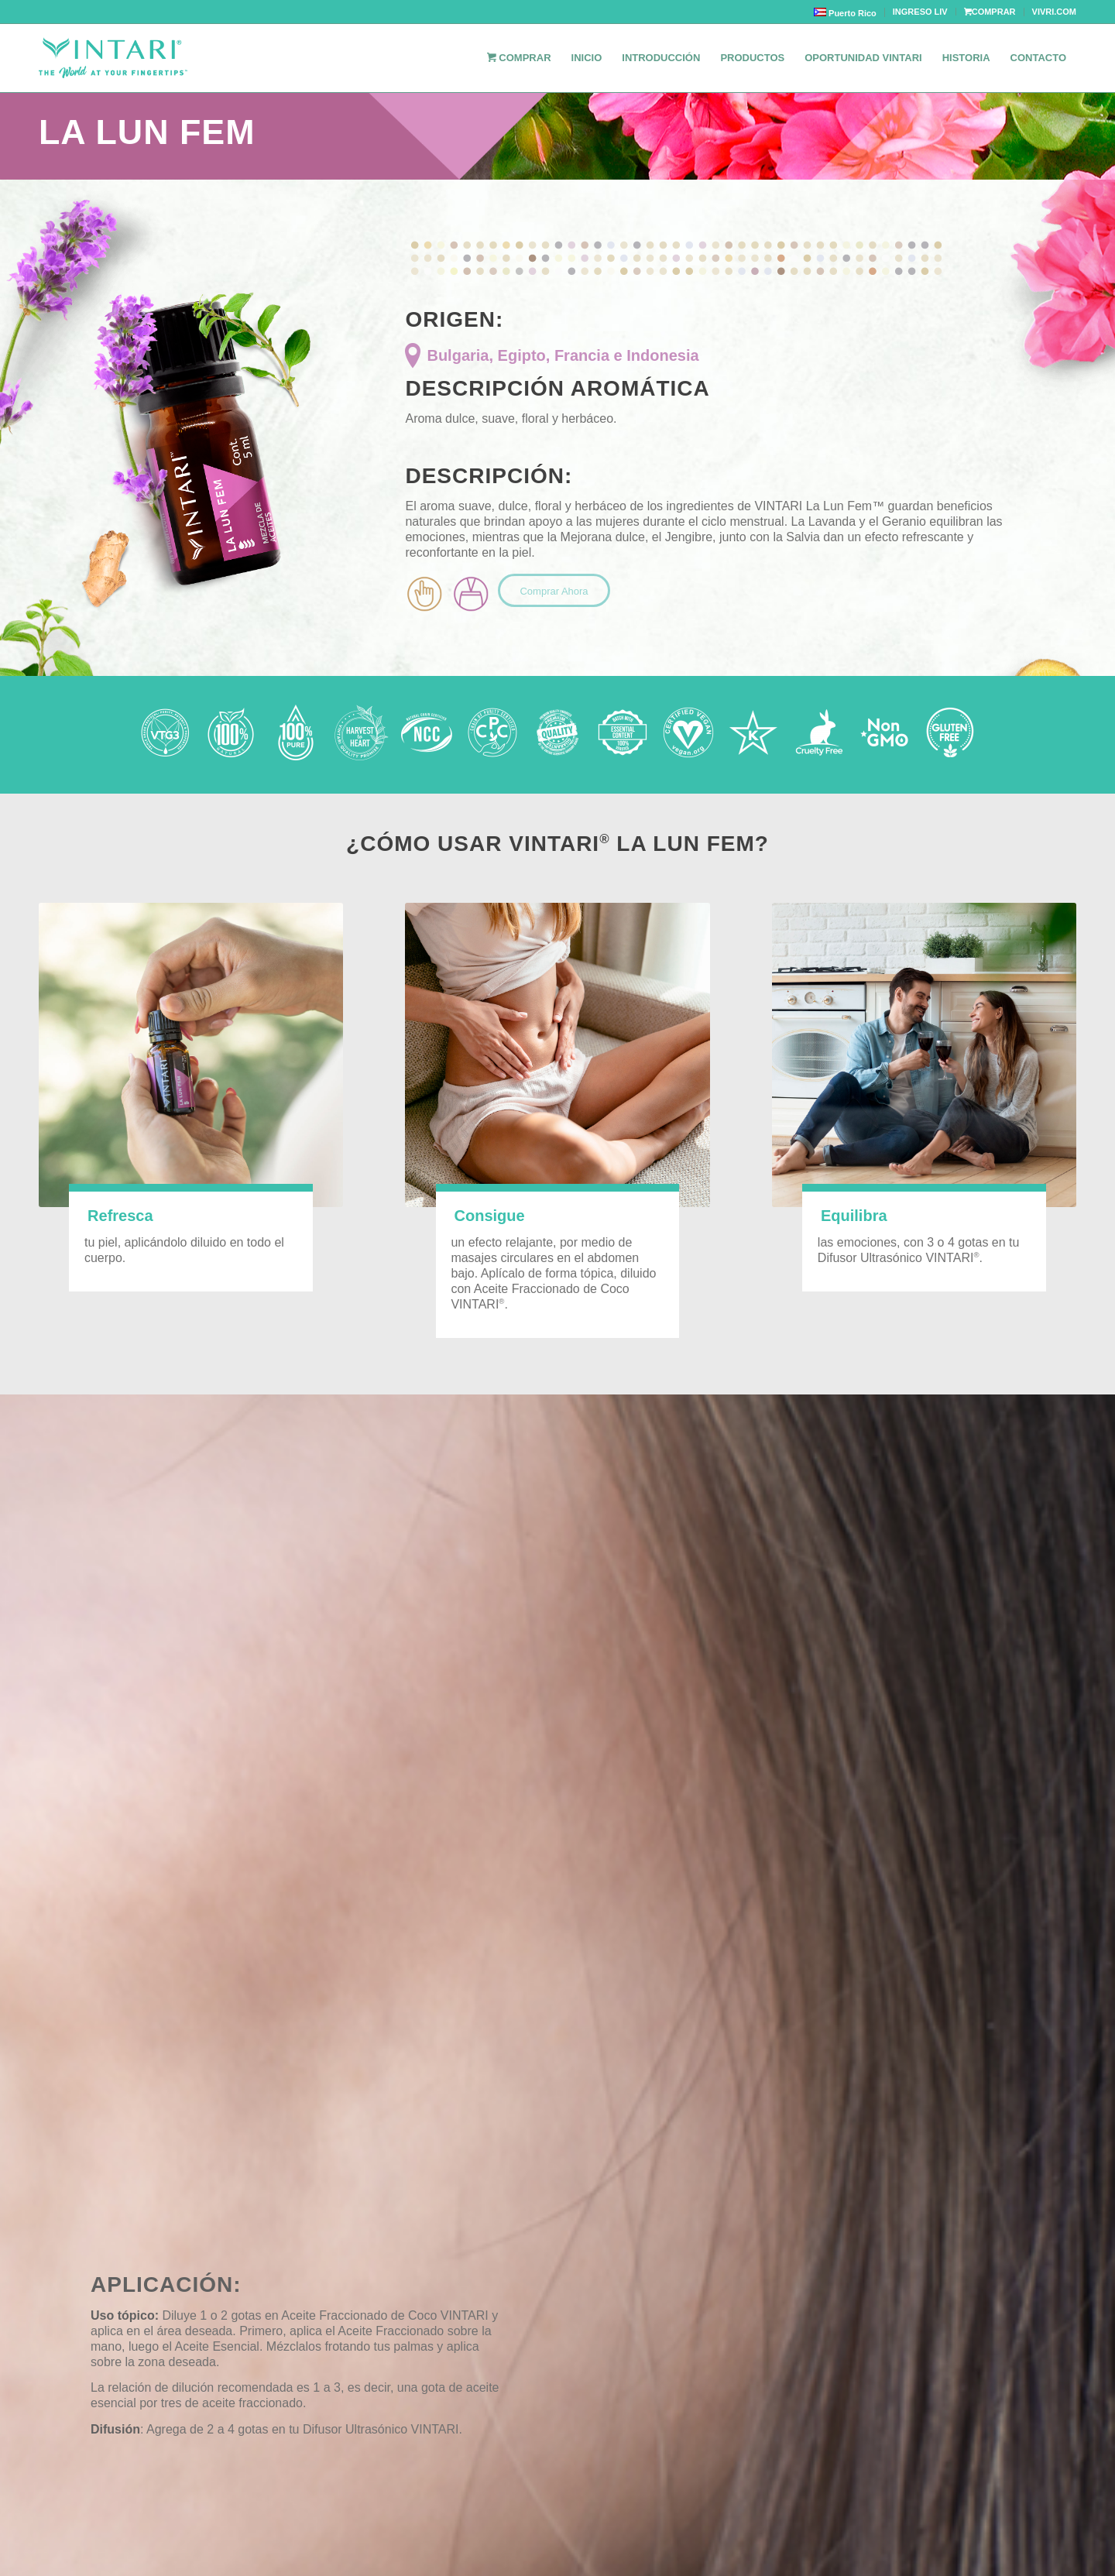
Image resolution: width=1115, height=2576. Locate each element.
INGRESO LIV (920, 11)
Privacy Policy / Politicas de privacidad (971, 2492)
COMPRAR (990, 11)
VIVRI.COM (1054, 11)
